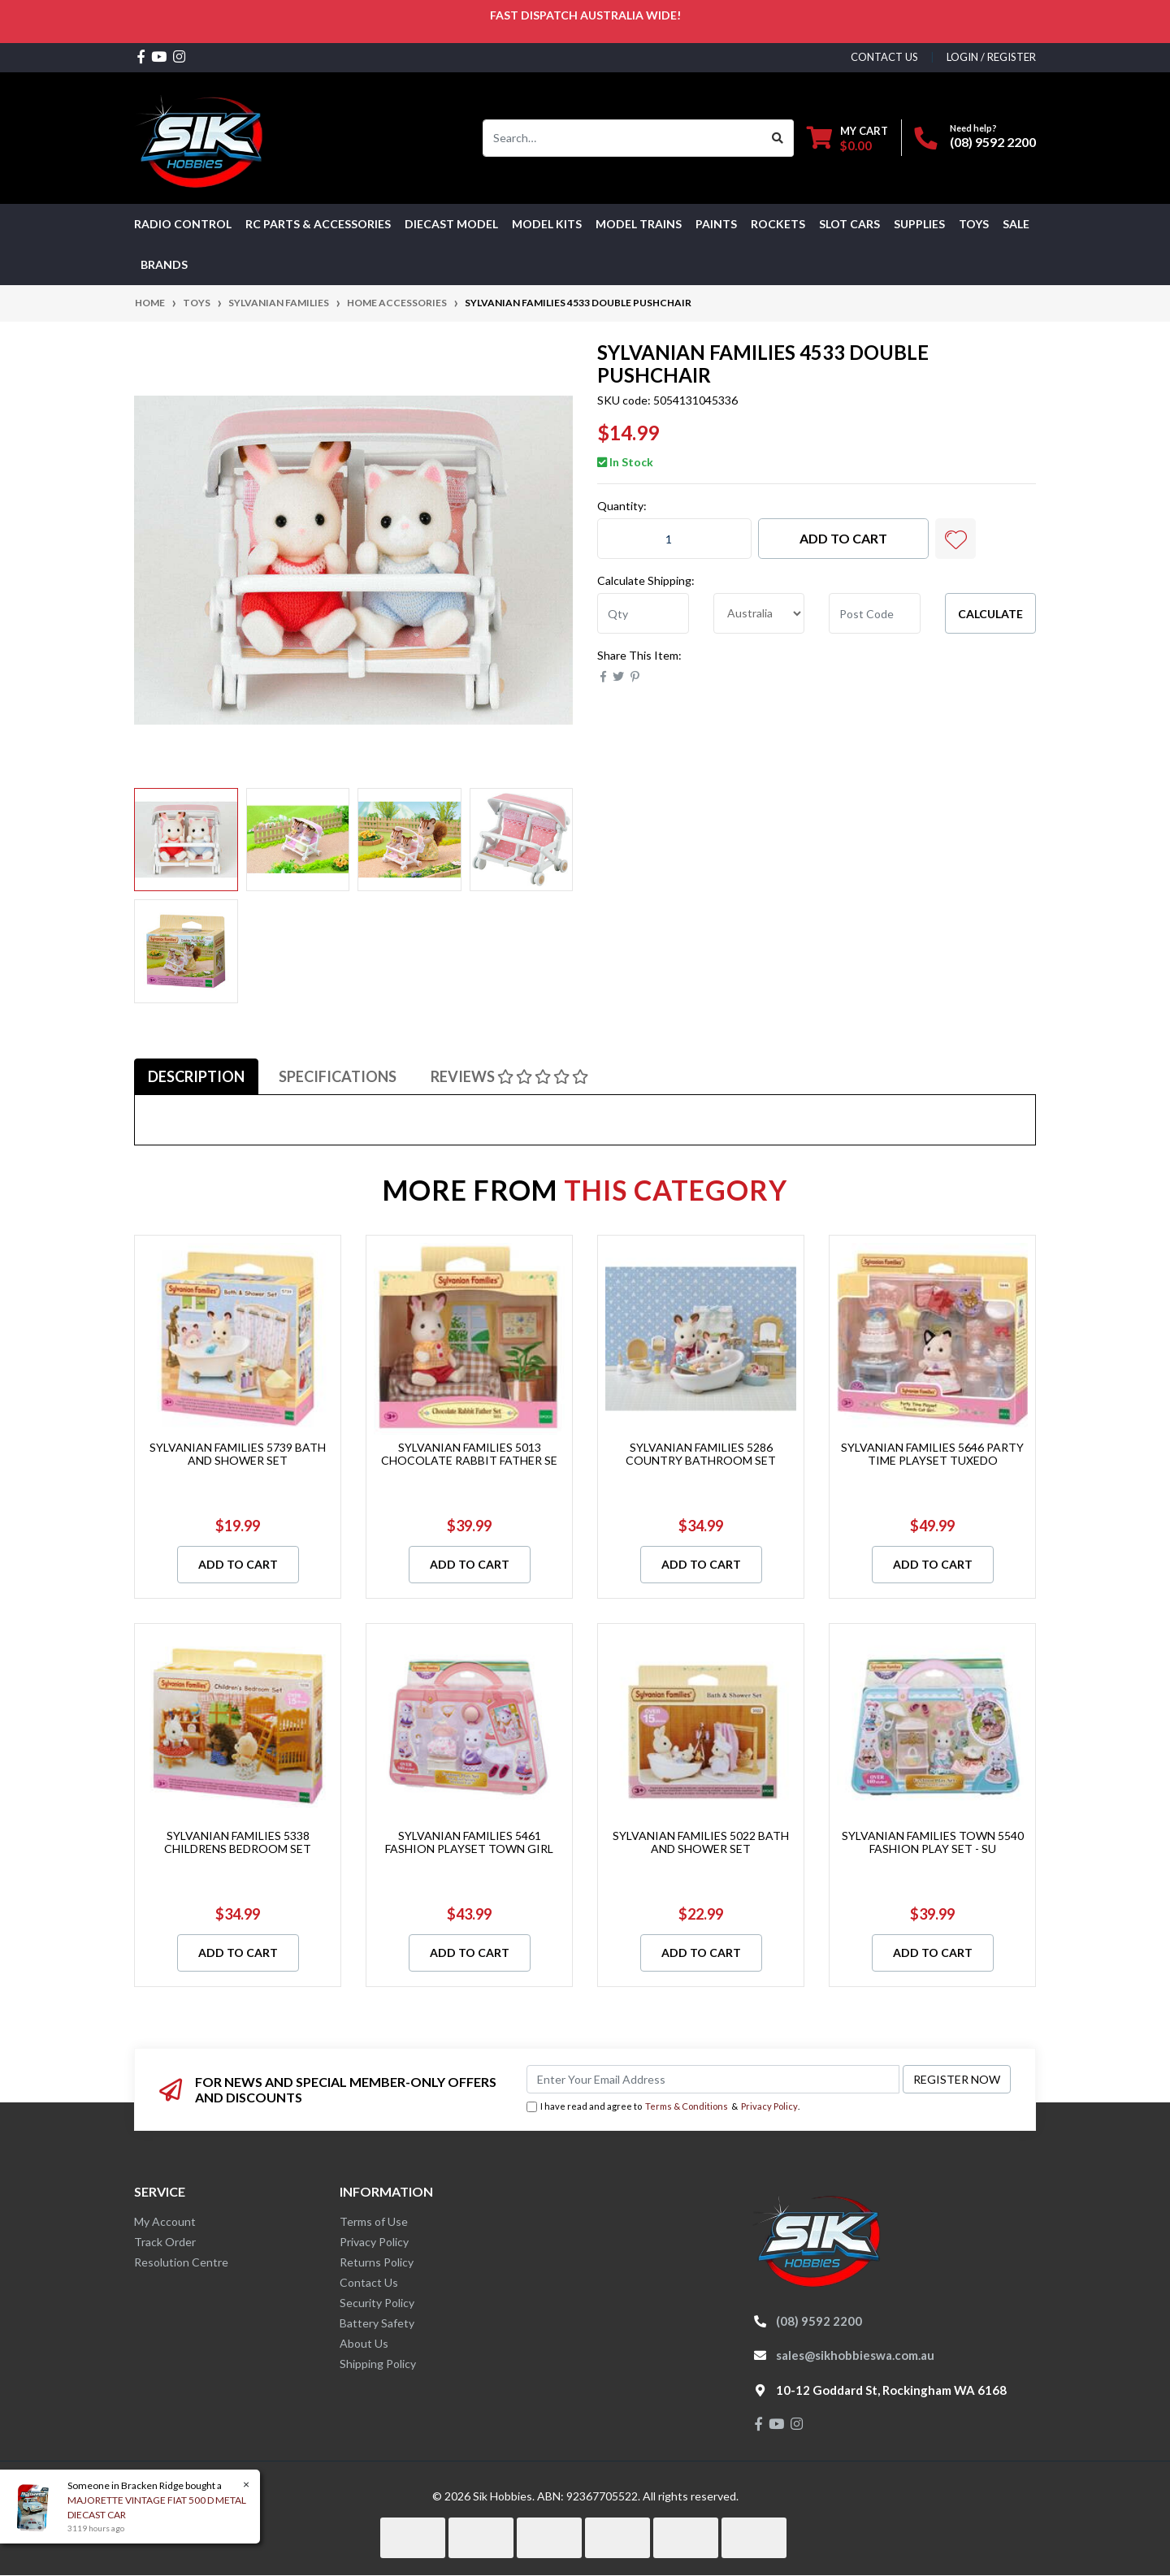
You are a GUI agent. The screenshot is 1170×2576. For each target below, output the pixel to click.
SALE (1016, 224)
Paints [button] (716, 224)
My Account (165, 2221)
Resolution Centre (181, 2262)
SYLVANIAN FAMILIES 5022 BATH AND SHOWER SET (701, 1842)
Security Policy (377, 2303)
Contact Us (369, 2282)
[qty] (643, 613)
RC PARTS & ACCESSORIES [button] (318, 224)
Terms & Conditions (686, 2106)
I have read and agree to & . (663, 2107)
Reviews (509, 1076)
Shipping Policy (378, 2363)
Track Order (165, 2242)
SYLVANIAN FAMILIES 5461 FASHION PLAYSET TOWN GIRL (469, 1842)
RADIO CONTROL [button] (183, 224)
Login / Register (991, 56)
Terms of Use (374, 2221)
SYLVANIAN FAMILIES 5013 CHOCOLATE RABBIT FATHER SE (469, 1454)
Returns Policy (377, 2262)
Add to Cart (843, 538)
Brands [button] (164, 264)
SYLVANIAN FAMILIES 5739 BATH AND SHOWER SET (238, 1454)
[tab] (196, 1076)
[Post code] (875, 613)
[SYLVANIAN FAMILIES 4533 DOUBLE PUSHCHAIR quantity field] (674, 538)
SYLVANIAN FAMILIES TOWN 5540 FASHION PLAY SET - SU (933, 1842)
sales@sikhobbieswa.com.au (855, 2355)
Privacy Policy (769, 2106)
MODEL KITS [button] (547, 224)
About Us (364, 2343)
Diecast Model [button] (451, 224)
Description (196, 1076)
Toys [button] (974, 224)
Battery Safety (377, 2323)
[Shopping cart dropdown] (847, 138)
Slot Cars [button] (849, 224)
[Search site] (778, 138)
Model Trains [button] (639, 224)
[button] (955, 538)
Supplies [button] (919, 224)
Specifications (337, 1076)
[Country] (759, 613)
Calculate (990, 614)
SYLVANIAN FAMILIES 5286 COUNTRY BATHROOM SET (701, 1454)
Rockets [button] (778, 224)
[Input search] (623, 138)
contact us (884, 56)
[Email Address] (712, 2079)
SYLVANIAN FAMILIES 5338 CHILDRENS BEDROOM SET (237, 1842)
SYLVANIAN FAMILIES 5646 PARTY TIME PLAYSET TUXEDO (932, 1454)
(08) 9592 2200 (993, 141)
